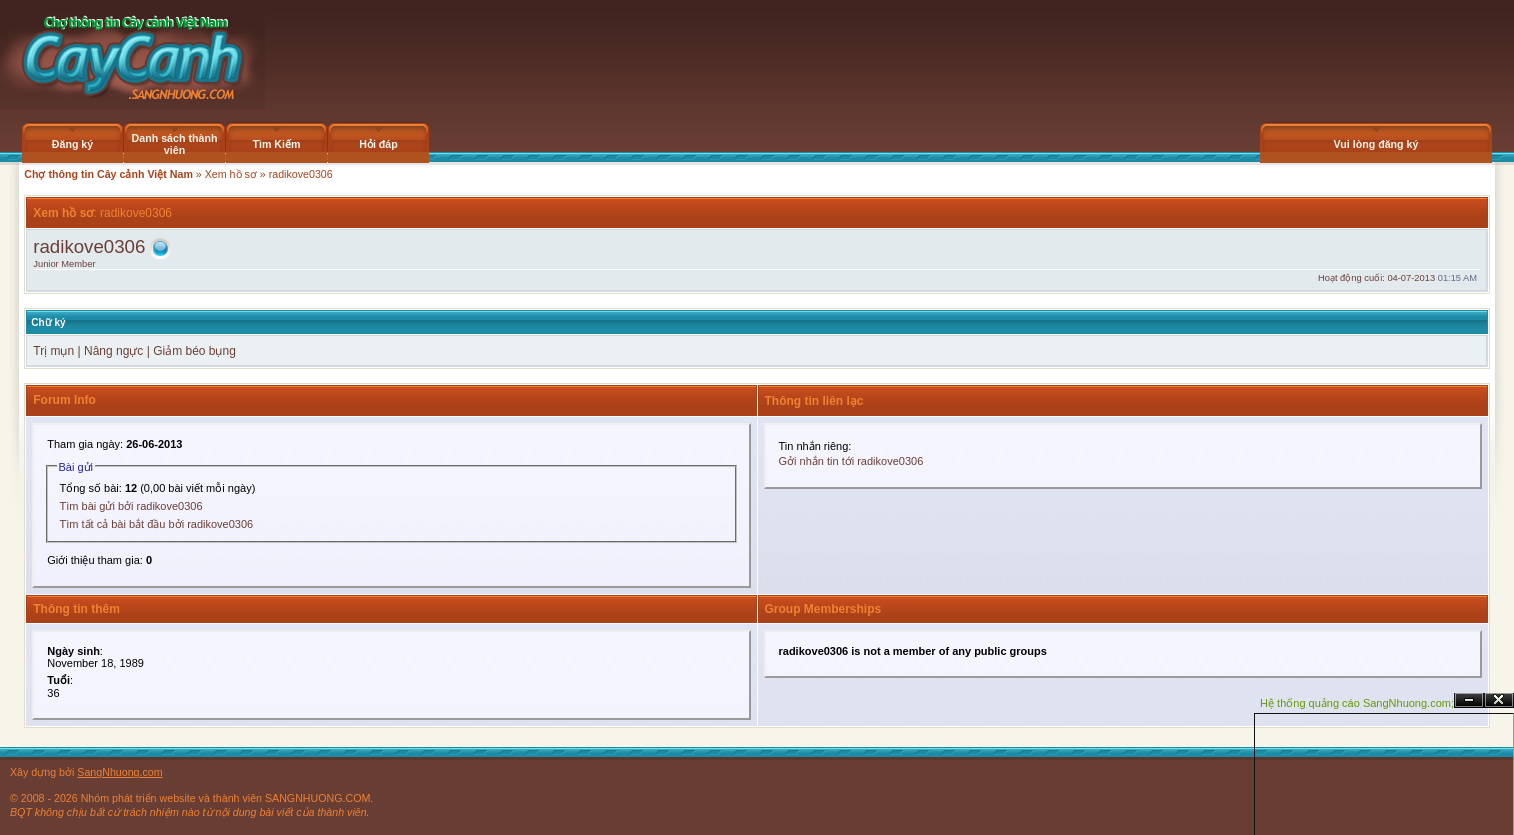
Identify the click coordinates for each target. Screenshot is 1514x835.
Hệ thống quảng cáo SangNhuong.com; (1357, 703)
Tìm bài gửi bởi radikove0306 (131, 506)
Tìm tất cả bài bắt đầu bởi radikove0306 (157, 524)
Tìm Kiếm (276, 144)
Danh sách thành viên (175, 144)
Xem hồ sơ (231, 174)
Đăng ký (72, 144)
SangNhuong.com (119, 772)
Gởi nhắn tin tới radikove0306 (851, 461)
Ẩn (1469, 700)
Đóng (1499, 700)
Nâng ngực (115, 351)
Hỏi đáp (378, 144)
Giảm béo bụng (194, 351)
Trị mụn (53, 351)
